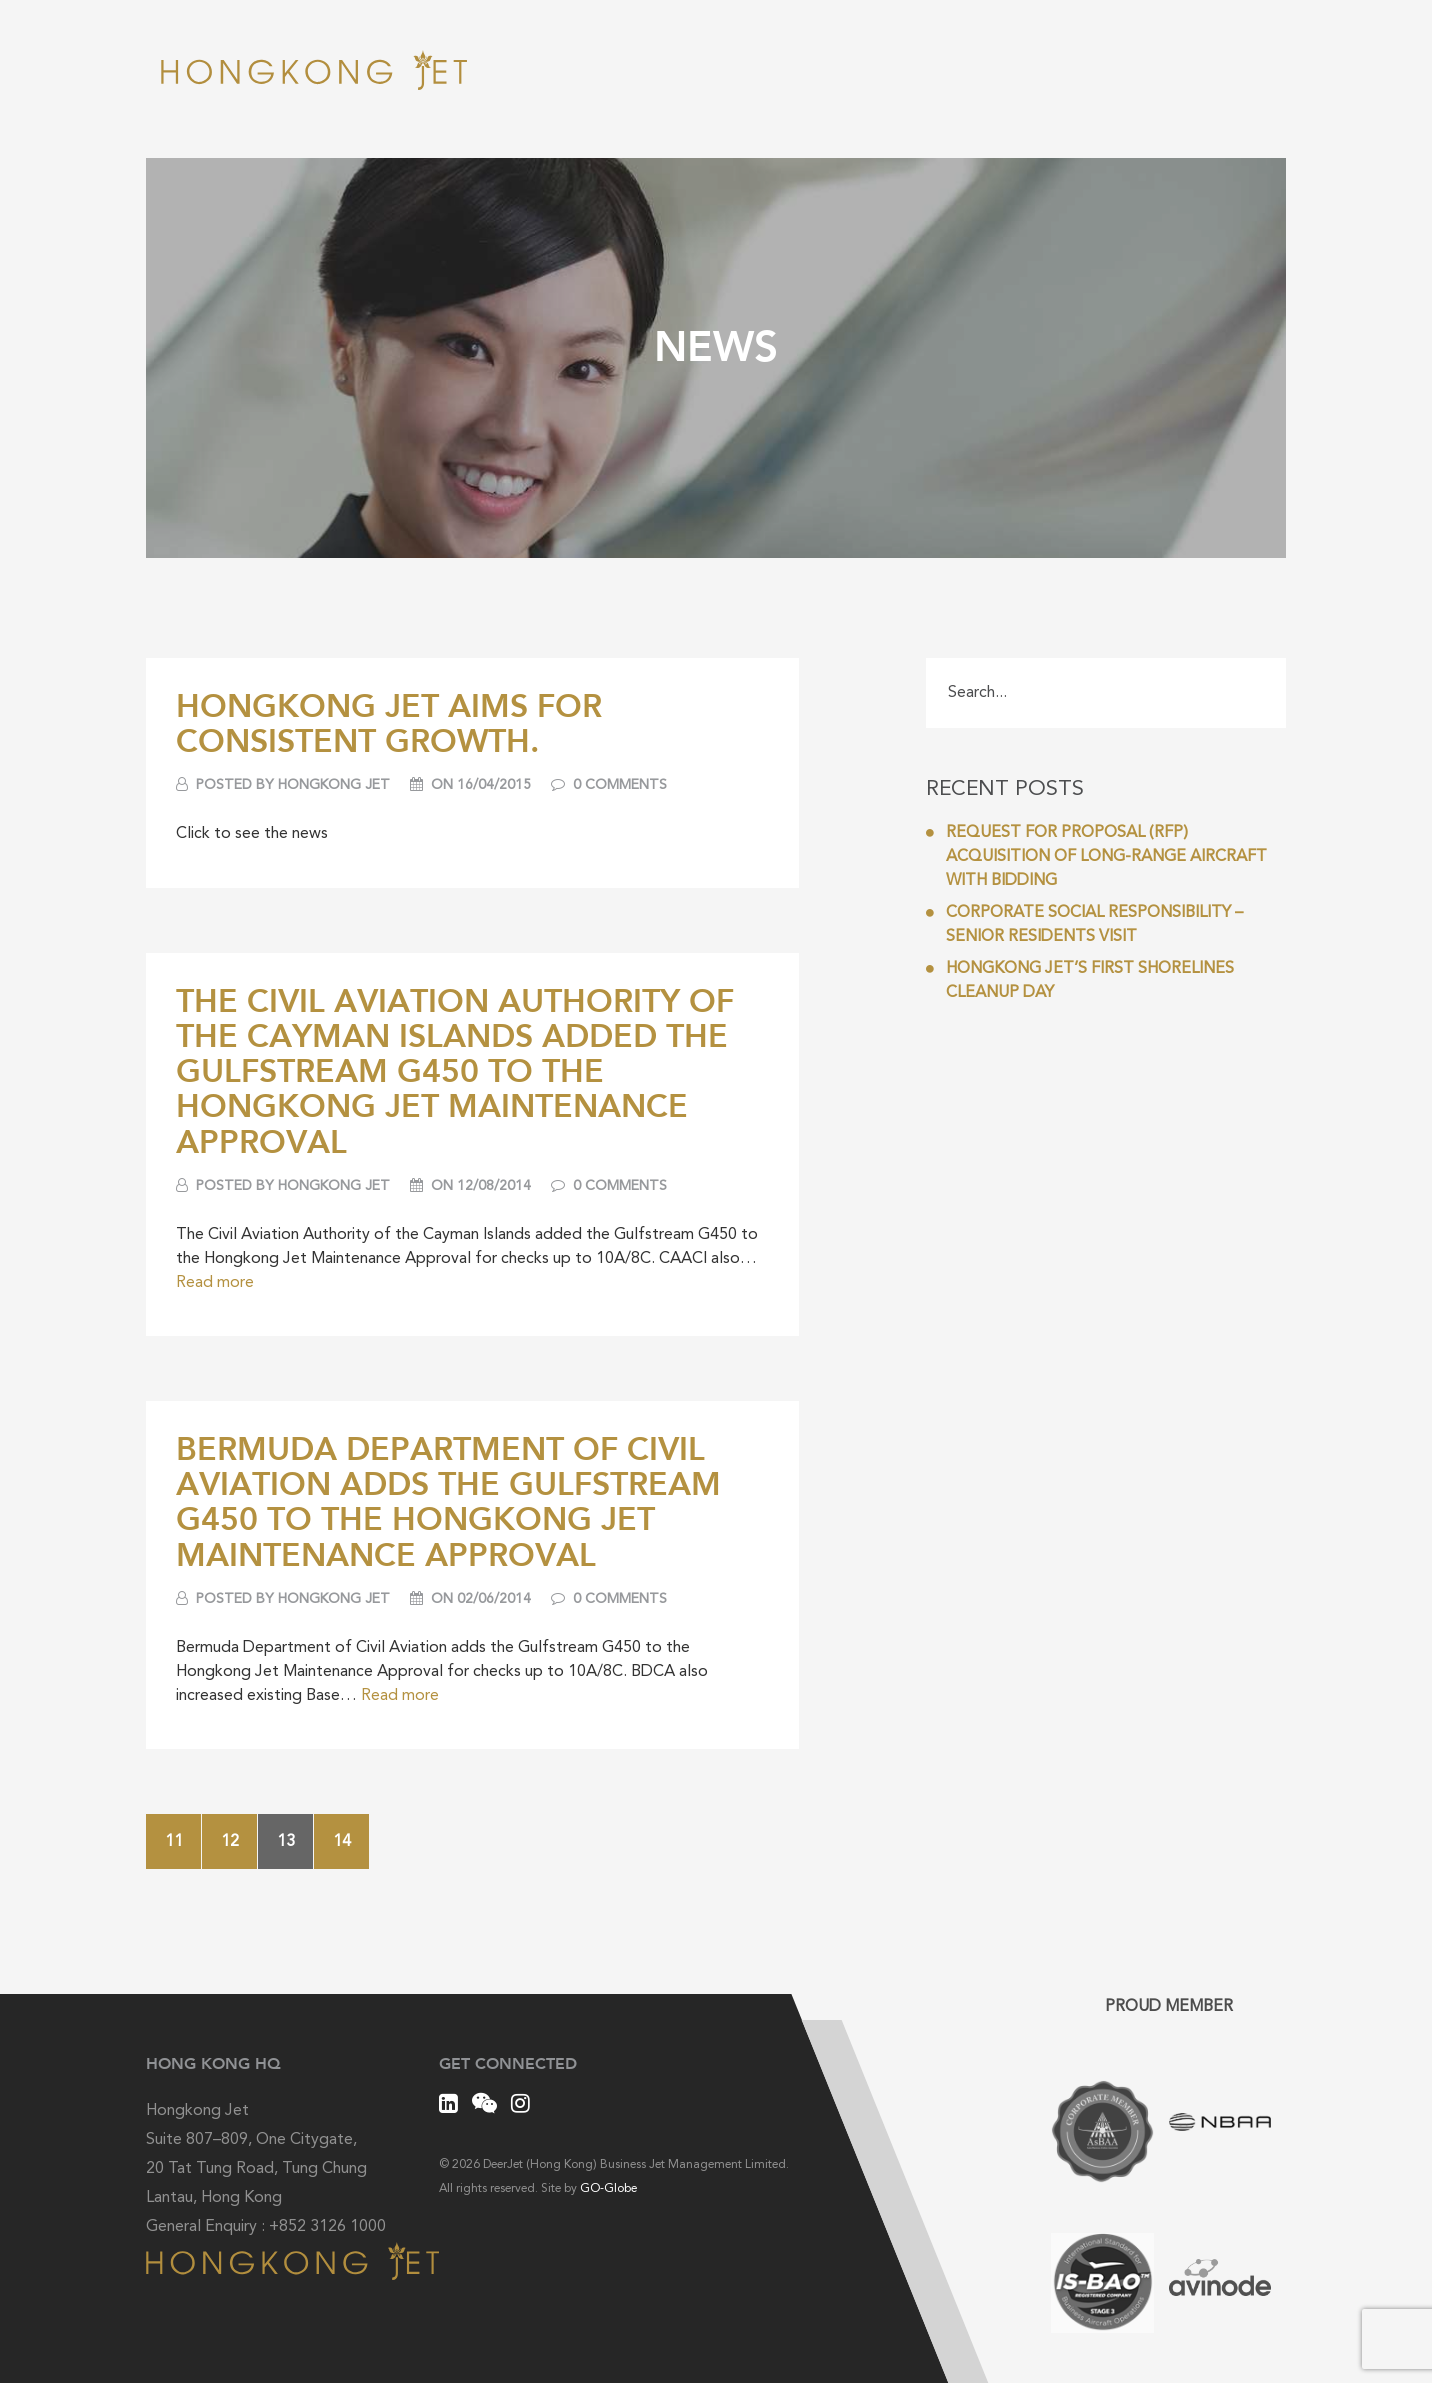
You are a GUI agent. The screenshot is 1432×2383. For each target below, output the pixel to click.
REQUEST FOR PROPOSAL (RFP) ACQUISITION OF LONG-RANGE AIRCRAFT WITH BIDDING (1096, 857)
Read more (215, 1283)
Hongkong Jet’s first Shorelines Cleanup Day (1080, 981)
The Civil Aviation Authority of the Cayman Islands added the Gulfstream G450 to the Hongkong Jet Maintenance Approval (455, 1070)
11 (174, 1842)
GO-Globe (608, 2189)
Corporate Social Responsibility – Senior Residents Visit (1084, 925)
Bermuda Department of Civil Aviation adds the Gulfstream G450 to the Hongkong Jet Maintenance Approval (448, 1501)
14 (342, 1842)
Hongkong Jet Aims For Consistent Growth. (389, 722)
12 (230, 1842)
